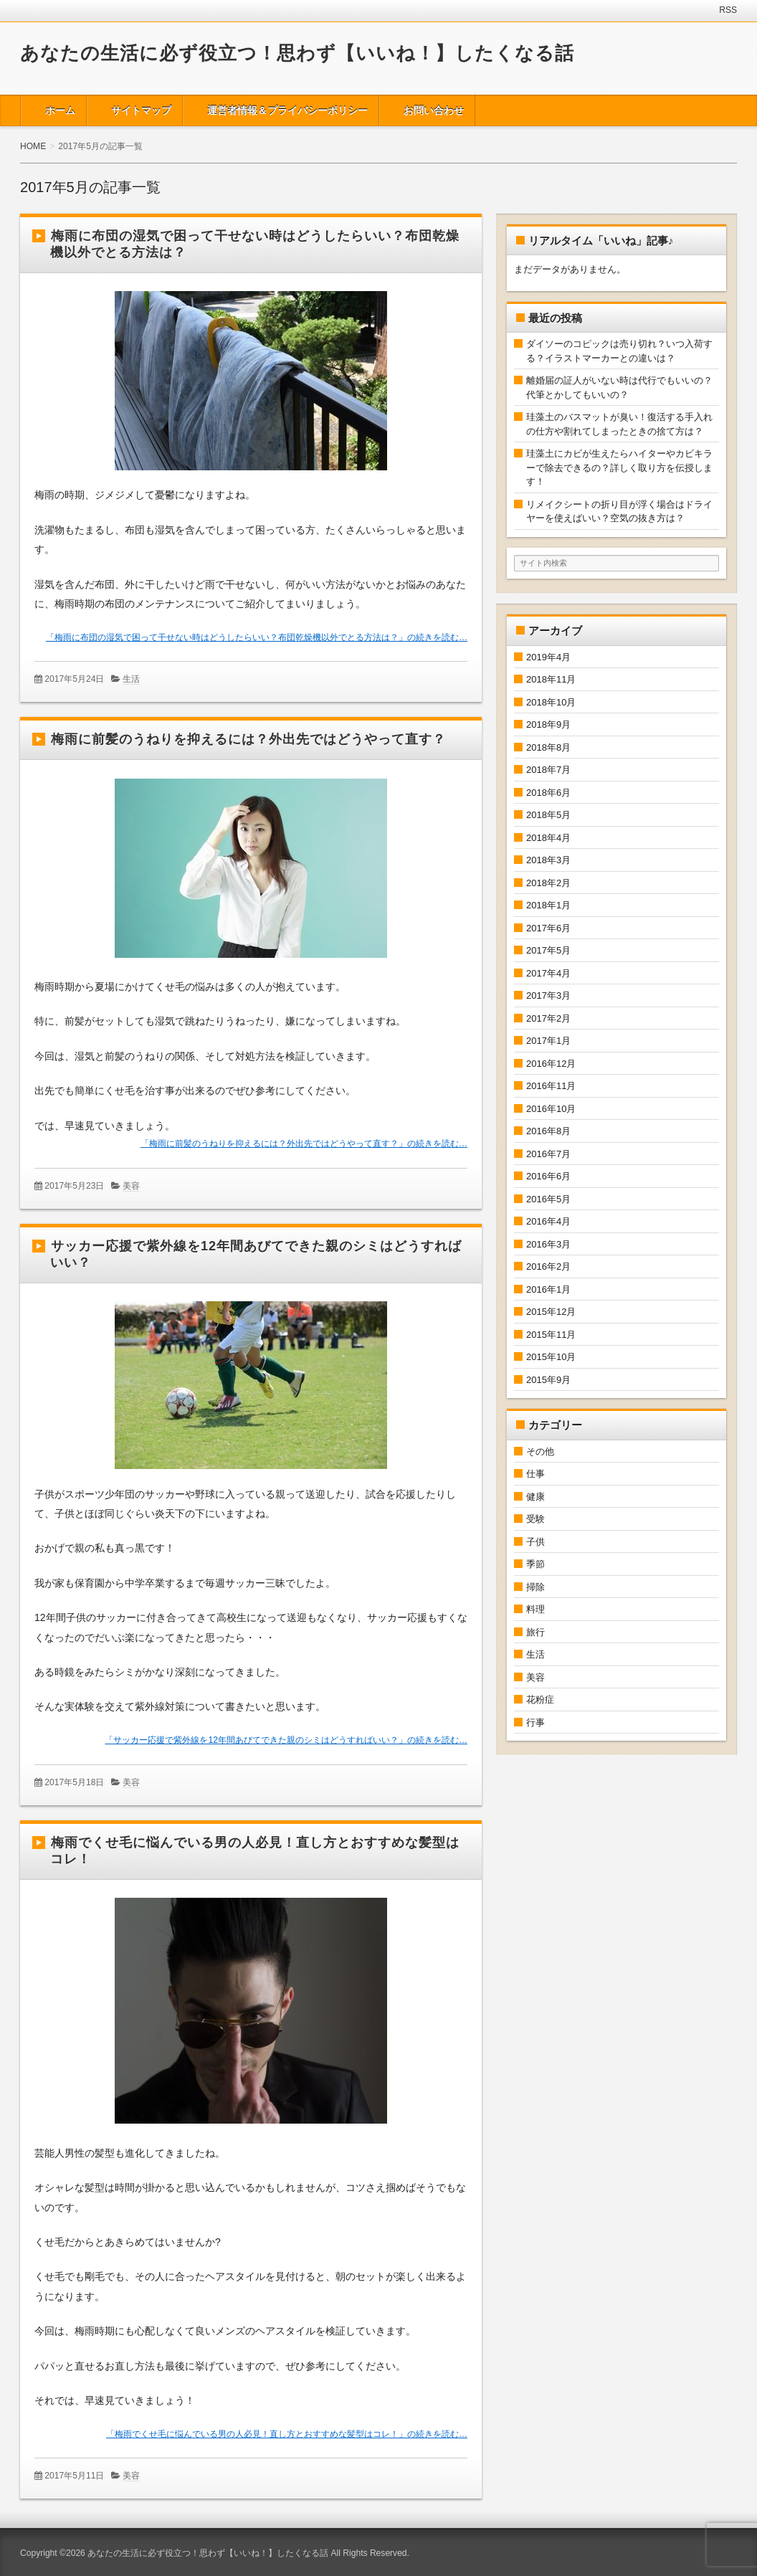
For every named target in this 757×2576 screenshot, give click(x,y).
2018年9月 (548, 724)
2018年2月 (548, 883)
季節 (535, 1564)
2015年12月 (551, 1311)
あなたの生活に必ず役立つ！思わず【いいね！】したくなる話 (297, 53)
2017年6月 (548, 928)
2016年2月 (548, 1266)
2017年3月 (548, 995)
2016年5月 (548, 1199)
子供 (535, 1541)
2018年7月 (548, 769)
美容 (131, 1186)
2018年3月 (548, 860)
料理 (535, 1609)
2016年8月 (548, 1131)
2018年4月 (548, 837)
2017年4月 (548, 973)
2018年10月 (551, 702)
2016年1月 (548, 1289)
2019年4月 (548, 657)
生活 (131, 679)
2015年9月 (548, 1379)
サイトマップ (141, 110)
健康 (535, 1496)
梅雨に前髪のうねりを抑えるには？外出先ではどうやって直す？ (248, 739)
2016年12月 (551, 1063)
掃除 (535, 1587)
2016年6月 (548, 1176)
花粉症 (540, 1699)
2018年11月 (551, 679)
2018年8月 (548, 747)
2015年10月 (551, 1356)
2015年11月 (551, 1334)
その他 (540, 1451)
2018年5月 (548, 814)
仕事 (535, 1473)
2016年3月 (548, 1244)
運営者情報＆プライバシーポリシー (287, 110)
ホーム (60, 110)
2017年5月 (548, 950)
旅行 (535, 1632)
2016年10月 (551, 1108)
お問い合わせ (434, 110)
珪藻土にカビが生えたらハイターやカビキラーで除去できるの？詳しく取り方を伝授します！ (619, 467)
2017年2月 (548, 1018)
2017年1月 (548, 1040)
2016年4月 (548, 1221)
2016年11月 (551, 1085)
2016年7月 (548, 1154)
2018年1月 (548, 905)
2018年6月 (548, 792)
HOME (33, 146)
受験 (535, 1518)
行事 (535, 1722)
